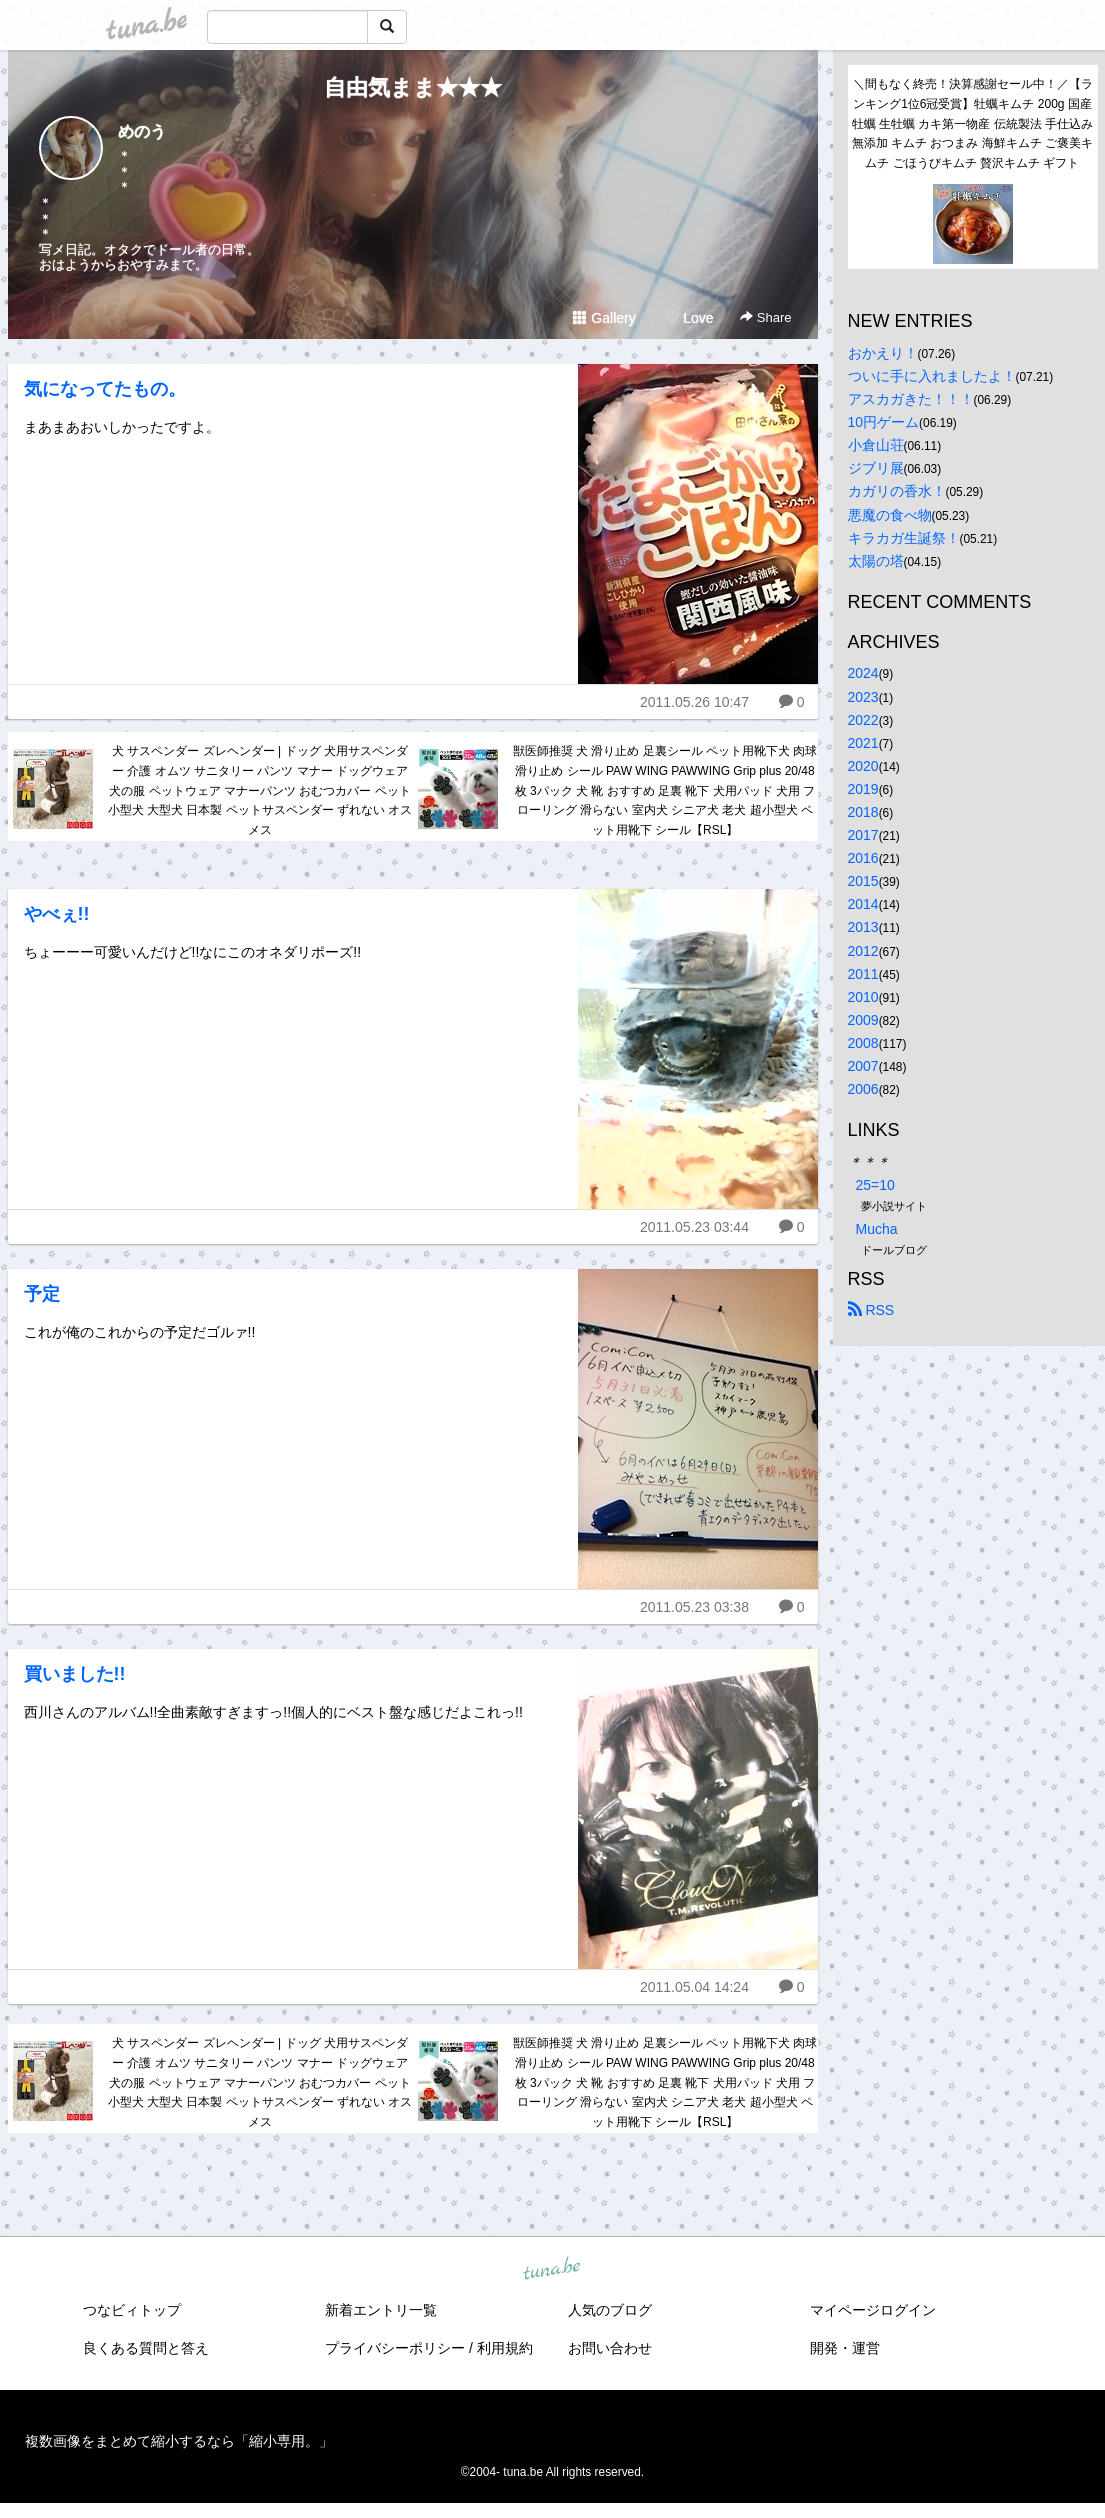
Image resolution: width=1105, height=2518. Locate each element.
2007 (863, 1066)
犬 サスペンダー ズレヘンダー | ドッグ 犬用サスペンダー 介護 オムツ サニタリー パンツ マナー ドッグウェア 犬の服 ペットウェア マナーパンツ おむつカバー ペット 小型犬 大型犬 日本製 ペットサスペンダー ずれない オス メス (260, 790)
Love (689, 318)
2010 (863, 997)
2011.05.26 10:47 (694, 702)
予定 (42, 1294)
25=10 (875, 1185)
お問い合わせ (610, 2348)
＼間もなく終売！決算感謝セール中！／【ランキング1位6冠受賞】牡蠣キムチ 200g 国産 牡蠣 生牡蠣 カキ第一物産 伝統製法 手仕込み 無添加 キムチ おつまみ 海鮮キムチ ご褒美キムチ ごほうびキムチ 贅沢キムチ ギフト (974, 123)
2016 (863, 858)
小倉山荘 (876, 445)
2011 (863, 974)
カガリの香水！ (897, 491)
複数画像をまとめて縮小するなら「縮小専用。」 (179, 2441)
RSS (871, 1310)
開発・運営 (845, 2348)
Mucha (877, 1229)
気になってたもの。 (105, 389)
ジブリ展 (876, 468)
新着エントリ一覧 (381, 2310)
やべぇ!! (57, 914)
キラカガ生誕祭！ (904, 538)
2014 (863, 904)
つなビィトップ (132, 2310)
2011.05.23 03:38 (694, 1607)
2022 (863, 720)
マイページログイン (873, 2310)
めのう (142, 131)
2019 (863, 789)
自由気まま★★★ (413, 87)
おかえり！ (883, 353)
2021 (863, 743)
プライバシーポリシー (395, 2348)
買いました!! (75, 1674)
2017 (863, 835)
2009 (863, 1020)
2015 (863, 881)
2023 (863, 697)
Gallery (604, 318)
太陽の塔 (876, 561)
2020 (863, 766)
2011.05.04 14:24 (694, 1987)
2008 (863, 1043)
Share (765, 317)
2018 (863, 812)
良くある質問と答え (146, 2348)
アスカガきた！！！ (911, 399)
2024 (863, 673)
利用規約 (505, 2348)
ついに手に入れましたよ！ (932, 376)
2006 (863, 1089)
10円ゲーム (884, 422)
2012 (863, 951)
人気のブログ (610, 2310)
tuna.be (552, 2270)
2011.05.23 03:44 (694, 1227)
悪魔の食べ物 (890, 515)
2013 (863, 927)
